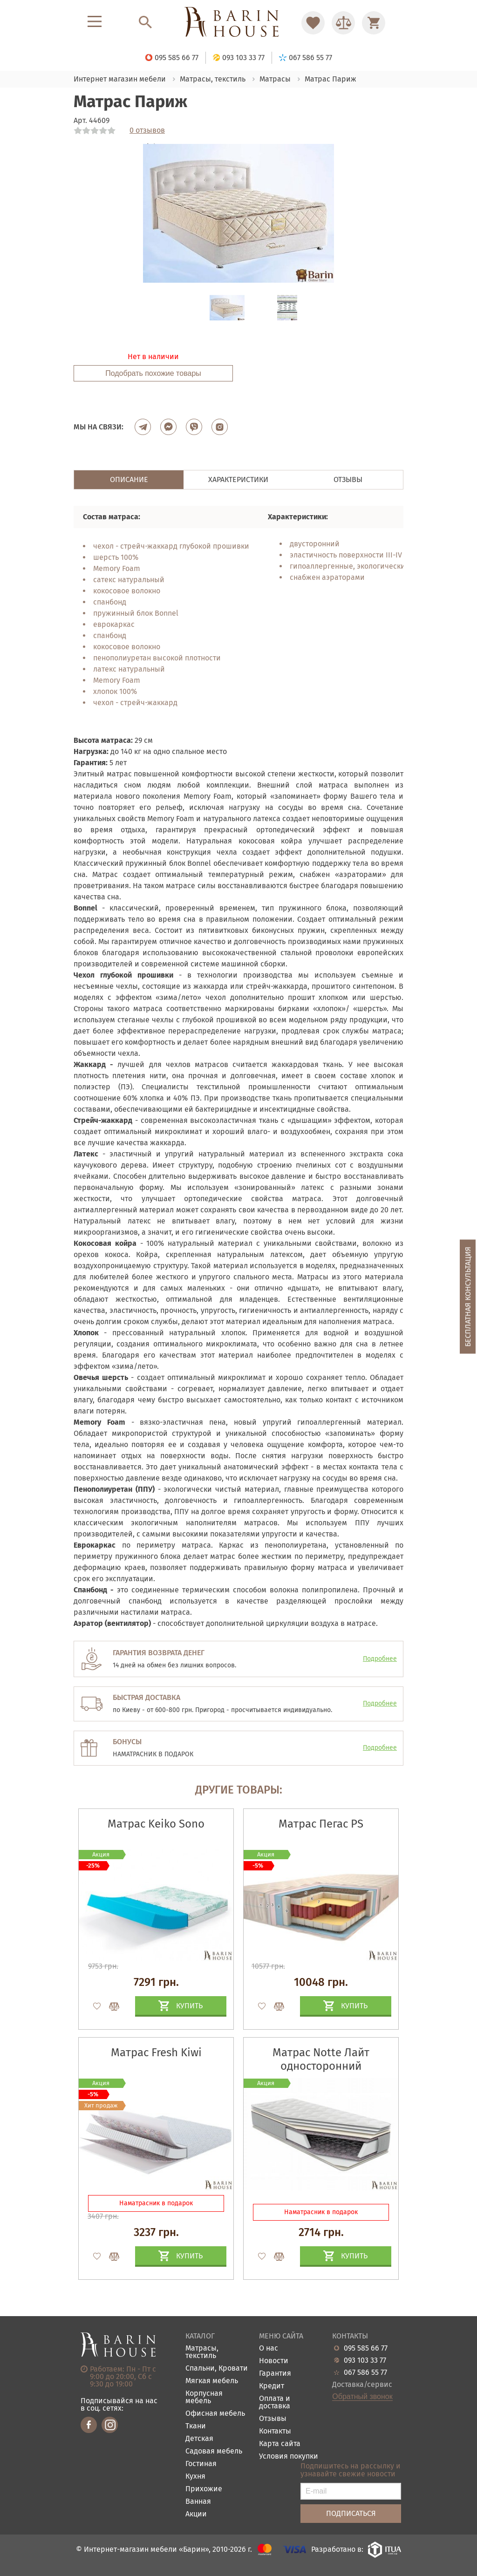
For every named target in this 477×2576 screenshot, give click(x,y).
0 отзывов (147, 130)
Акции (196, 2514)
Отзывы (272, 2419)
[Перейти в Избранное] (313, 22)
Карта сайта (279, 2444)
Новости (273, 2361)
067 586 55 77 (365, 2372)
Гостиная (201, 2464)
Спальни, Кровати (216, 2368)
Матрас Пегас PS (321, 1823)
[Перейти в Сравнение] (343, 22)
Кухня (195, 2477)
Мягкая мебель (211, 2381)
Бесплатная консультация (467, 1296)
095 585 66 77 (366, 2348)
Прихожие (203, 2489)
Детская (199, 2439)
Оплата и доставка (274, 2402)
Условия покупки (288, 2456)
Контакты (275, 2431)
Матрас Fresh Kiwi (156, 2052)
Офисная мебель (215, 2414)
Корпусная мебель (204, 2397)
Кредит (271, 2386)
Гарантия (275, 2374)
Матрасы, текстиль (201, 2352)
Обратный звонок (362, 2396)
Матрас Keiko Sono (156, 1823)
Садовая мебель (213, 2451)
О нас (268, 2348)
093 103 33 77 (365, 2360)
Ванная (198, 2502)
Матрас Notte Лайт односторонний (321, 2059)
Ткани (195, 2426)
